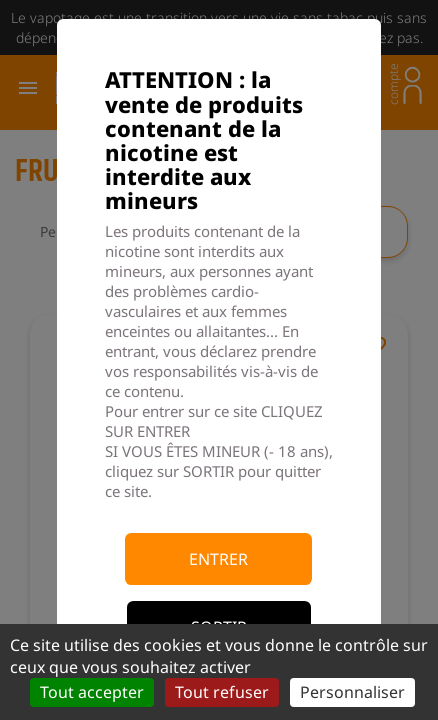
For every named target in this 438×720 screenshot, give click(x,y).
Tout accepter (92, 692)
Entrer (218, 559)
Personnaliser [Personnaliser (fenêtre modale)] (352, 692)
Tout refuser (222, 692)
